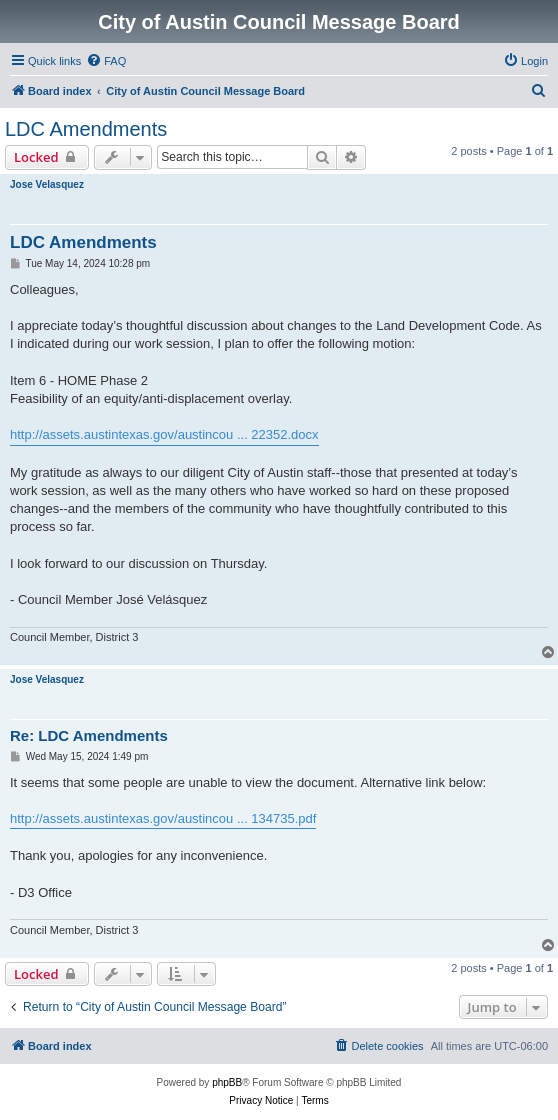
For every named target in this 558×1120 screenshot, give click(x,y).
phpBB (227, 1082)
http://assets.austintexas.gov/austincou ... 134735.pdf (163, 818)
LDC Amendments (86, 129)
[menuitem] (106, 61)
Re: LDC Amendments (89, 735)
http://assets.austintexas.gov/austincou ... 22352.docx (164, 434)
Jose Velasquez (47, 184)
